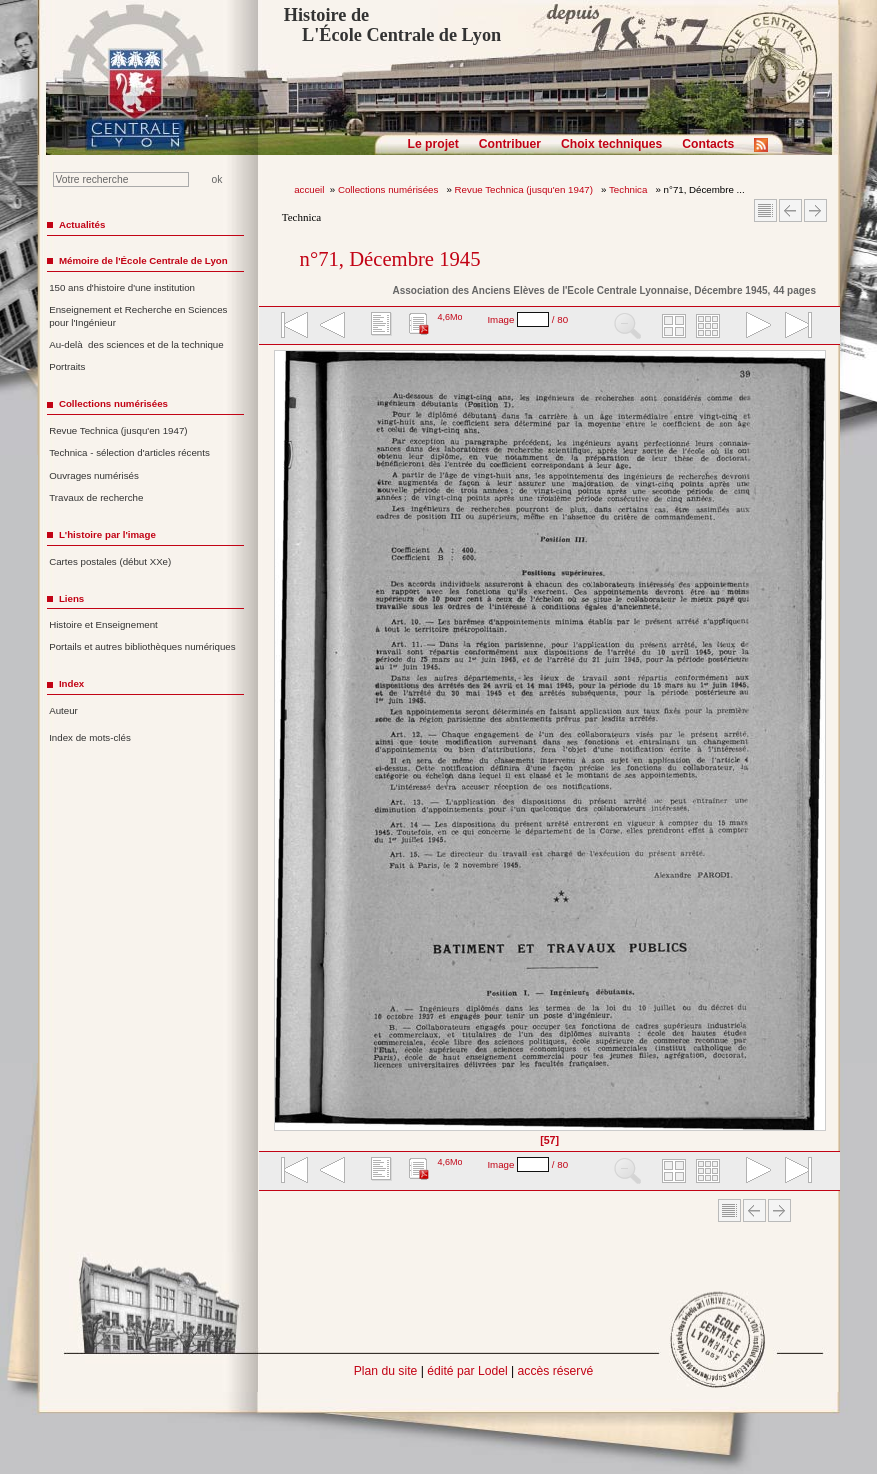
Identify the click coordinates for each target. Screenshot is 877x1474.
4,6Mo (449, 317)
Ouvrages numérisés (94, 475)
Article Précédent (790, 210)
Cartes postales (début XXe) (110, 561)
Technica (629, 189)
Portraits (67, 366)
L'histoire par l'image (107, 534)
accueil (309, 189)
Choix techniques (611, 144)
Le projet (433, 144)
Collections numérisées (389, 189)
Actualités (82, 224)
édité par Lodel (467, 1371)
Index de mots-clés (90, 737)
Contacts (708, 144)
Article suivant (815, 210)
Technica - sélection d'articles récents (129, 452)
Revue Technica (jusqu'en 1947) (525, 189)
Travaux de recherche (96, 497)
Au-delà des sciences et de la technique (136, 344)
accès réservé (556, 1371)
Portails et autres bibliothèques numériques (142, 646)
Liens (71, 598)
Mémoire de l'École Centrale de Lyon (143, 260)
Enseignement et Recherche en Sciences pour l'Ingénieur (138, 316)
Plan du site (386, 1371)
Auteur (63, 710)
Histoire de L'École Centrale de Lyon (392, 25)
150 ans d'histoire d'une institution (122, 287)
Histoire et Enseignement (103, 624)
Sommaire (765, 210)
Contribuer (510, 144)
